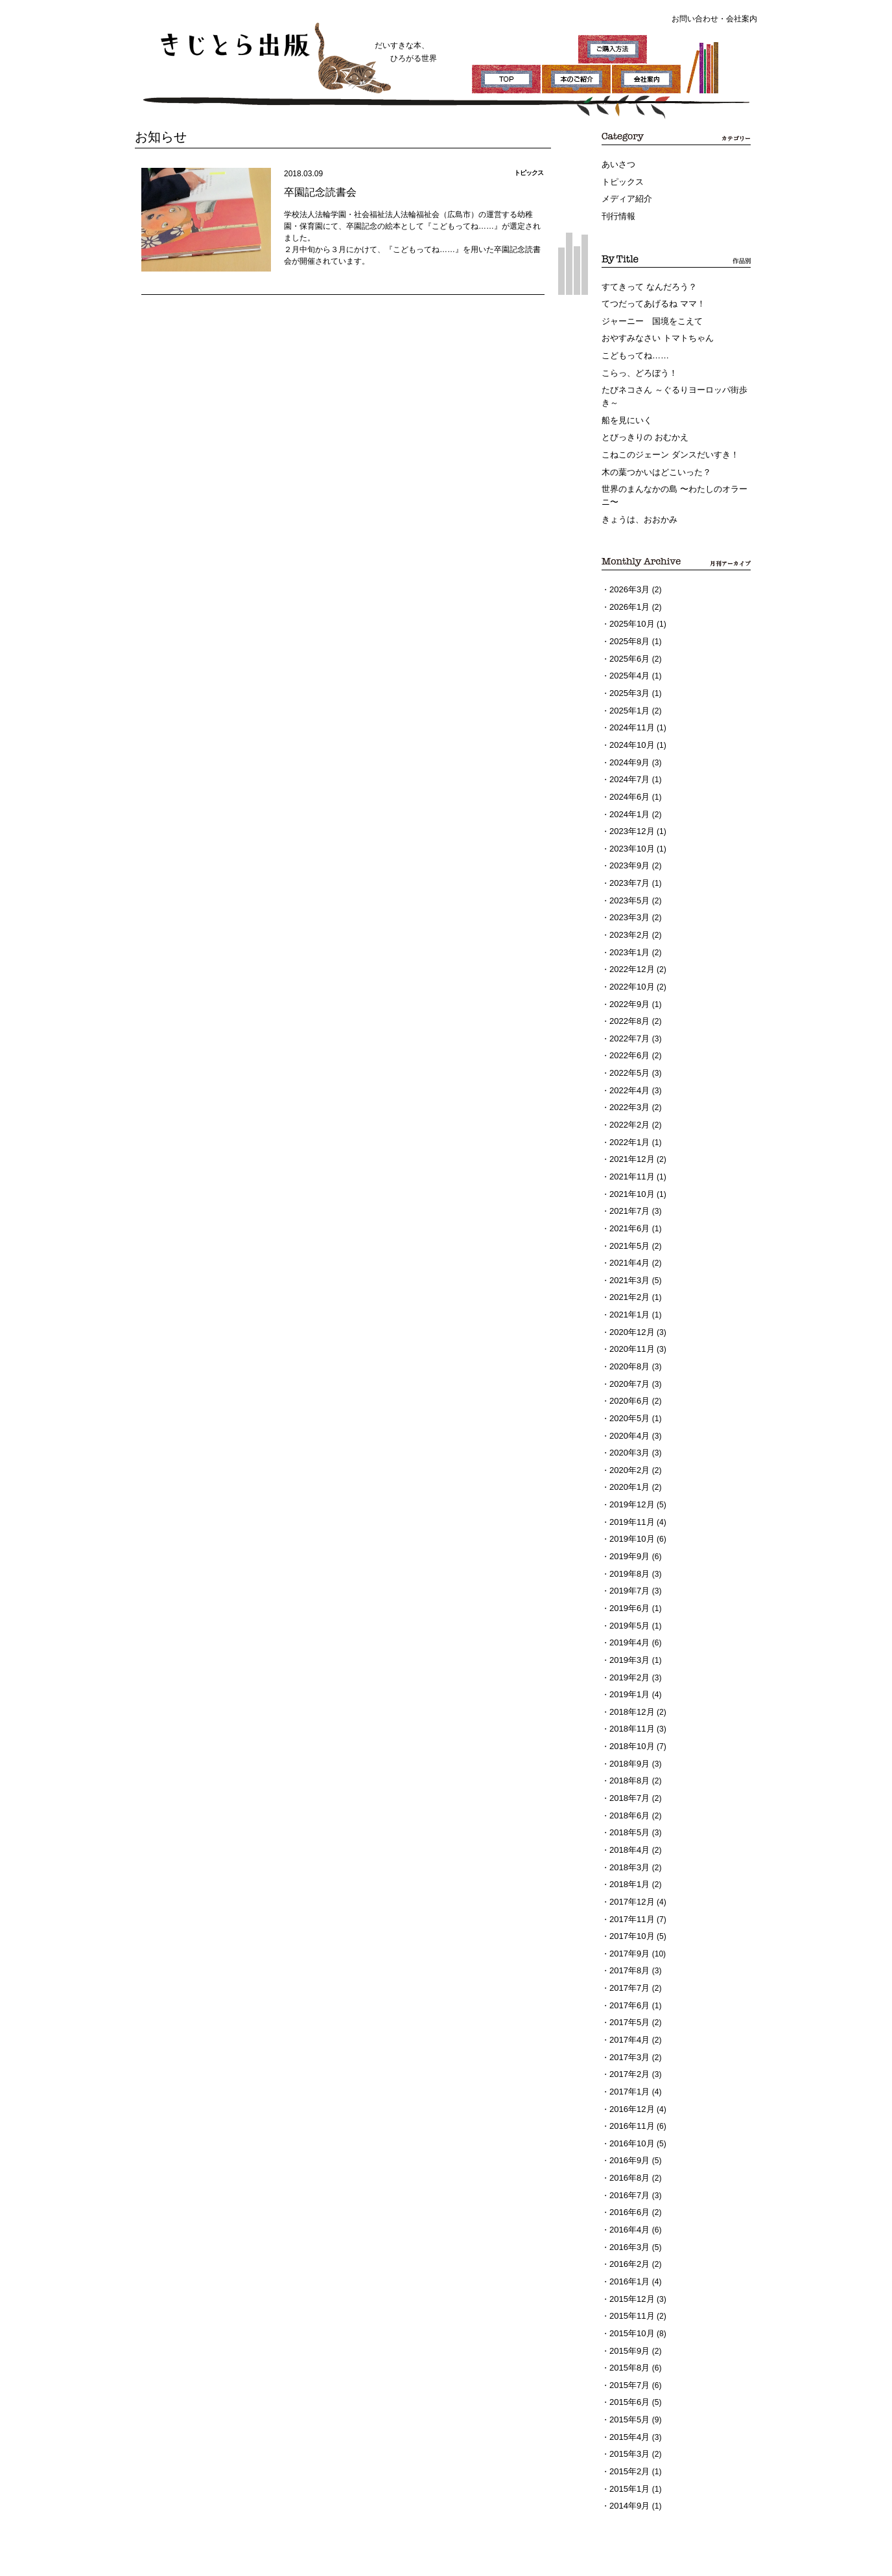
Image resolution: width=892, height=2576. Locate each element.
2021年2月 (627, 1233)
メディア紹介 (625, 196)
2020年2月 (627, 1395)
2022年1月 (627, 1087)
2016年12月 (630, 1994)
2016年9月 (627, 2043)
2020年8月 (627, 1298)
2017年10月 (630, 1832)
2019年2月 (627, 1589)
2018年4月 (627, 1751)
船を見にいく (625, 407)
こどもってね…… (633, 346)
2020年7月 (627, 1314)
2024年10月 (630, 714)
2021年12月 (630, 1103)
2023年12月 (630, 795)
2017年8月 (627, 1865)
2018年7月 (627, 1703)
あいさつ (617, 163)
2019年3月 (627, 1573)
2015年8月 (627, 2237)
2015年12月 (630, 2172)
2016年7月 (627, 2075)
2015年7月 (627, 2253)
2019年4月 (627, 1557)
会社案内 (741, 18)
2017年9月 (627, 1848)
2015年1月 (627, 2351)
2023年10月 (630, 812)
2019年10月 (630, 1460)
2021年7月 (627, 1152)
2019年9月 (627, 1476)
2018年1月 (627, 1784)
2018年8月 (627, 1686)
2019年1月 (627, 1605)
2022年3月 (627, 1055)
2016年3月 (627, 2124)
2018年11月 (630, 1638)
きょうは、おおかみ (637, 499)
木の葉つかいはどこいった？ (652, 455)
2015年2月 (627, 2334)
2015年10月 (630, 2205)
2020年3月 (627, 1379)
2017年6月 (627, 1897)
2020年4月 (627, 1362)
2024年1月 (627, 779)
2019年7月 (627, 1508)
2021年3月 (627, 1217)
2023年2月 (627, 893)
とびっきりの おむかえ (641, 423)
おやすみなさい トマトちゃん (653, 330)
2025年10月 (630, 601)
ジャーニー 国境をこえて (648, 314)
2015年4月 (627, 2302)
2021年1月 (627, 1249)
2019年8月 (627, 1492)
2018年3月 (627, 1767)
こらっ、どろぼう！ (637, 362)
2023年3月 (627, 876)
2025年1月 (627, 682)
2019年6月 (627, 1524)
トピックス (621, 180)
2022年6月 (627, 1006)
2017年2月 (627, 1962)
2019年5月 (627, 1541)
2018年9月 (627, 1670)
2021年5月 (627, 1184)
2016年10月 (630, 2027)
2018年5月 (627, 1735)
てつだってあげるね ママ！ (649, 298)
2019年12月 (630, 1427)
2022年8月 (627, 974)
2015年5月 (627, 2286)
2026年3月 (627, 569)
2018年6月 (627, 1719)
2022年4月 (627, 1038)
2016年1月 (627, 2156)
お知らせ (158, 136)
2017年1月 (627, 1978)
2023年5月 (627, 860)
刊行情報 (617, 212)
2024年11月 (630, 698)
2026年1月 (627, 585)
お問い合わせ (695, 18)
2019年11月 (630, 1443)
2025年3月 (627, 666)
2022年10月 (630, 941)
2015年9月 (627, 2221)
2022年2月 (627, 1071)
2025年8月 (627, 617)
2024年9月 (627, 731)
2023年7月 (627, 844)
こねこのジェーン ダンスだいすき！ (665, 439)
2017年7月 (627, 1881)
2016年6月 (627, 2091)
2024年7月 (627, 747)
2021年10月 (630, 1136)
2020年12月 (630, 1265)
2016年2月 (627, 2140)
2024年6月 (627, 763)
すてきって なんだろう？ (645, 281)
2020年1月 (627, 1411)
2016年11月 (630, 2010)
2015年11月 (630, 2189)
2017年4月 (627, 1929)
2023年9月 (627, 828)
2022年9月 (627, 957)
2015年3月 (627, 2318)
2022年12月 (630, 925)
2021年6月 (627, 1168)
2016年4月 (627, 2108)
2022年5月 (627, 1022)
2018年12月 (630, 1622)
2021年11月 (630, 1119)
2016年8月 (627, 2059)
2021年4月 (627, 1200)
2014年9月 (627, 2367)
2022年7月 (627, 990)
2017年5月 (627, 1913)
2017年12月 (630, 1800)
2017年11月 (630, 1816)
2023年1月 (627, 909)
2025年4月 (627, 650)
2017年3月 (627, 1946)
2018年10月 (630, 1654)
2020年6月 (627, 1330)
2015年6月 (627, 2270)
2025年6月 (627, 633)
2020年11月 (630, 1281)
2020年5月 (627, 1346)
